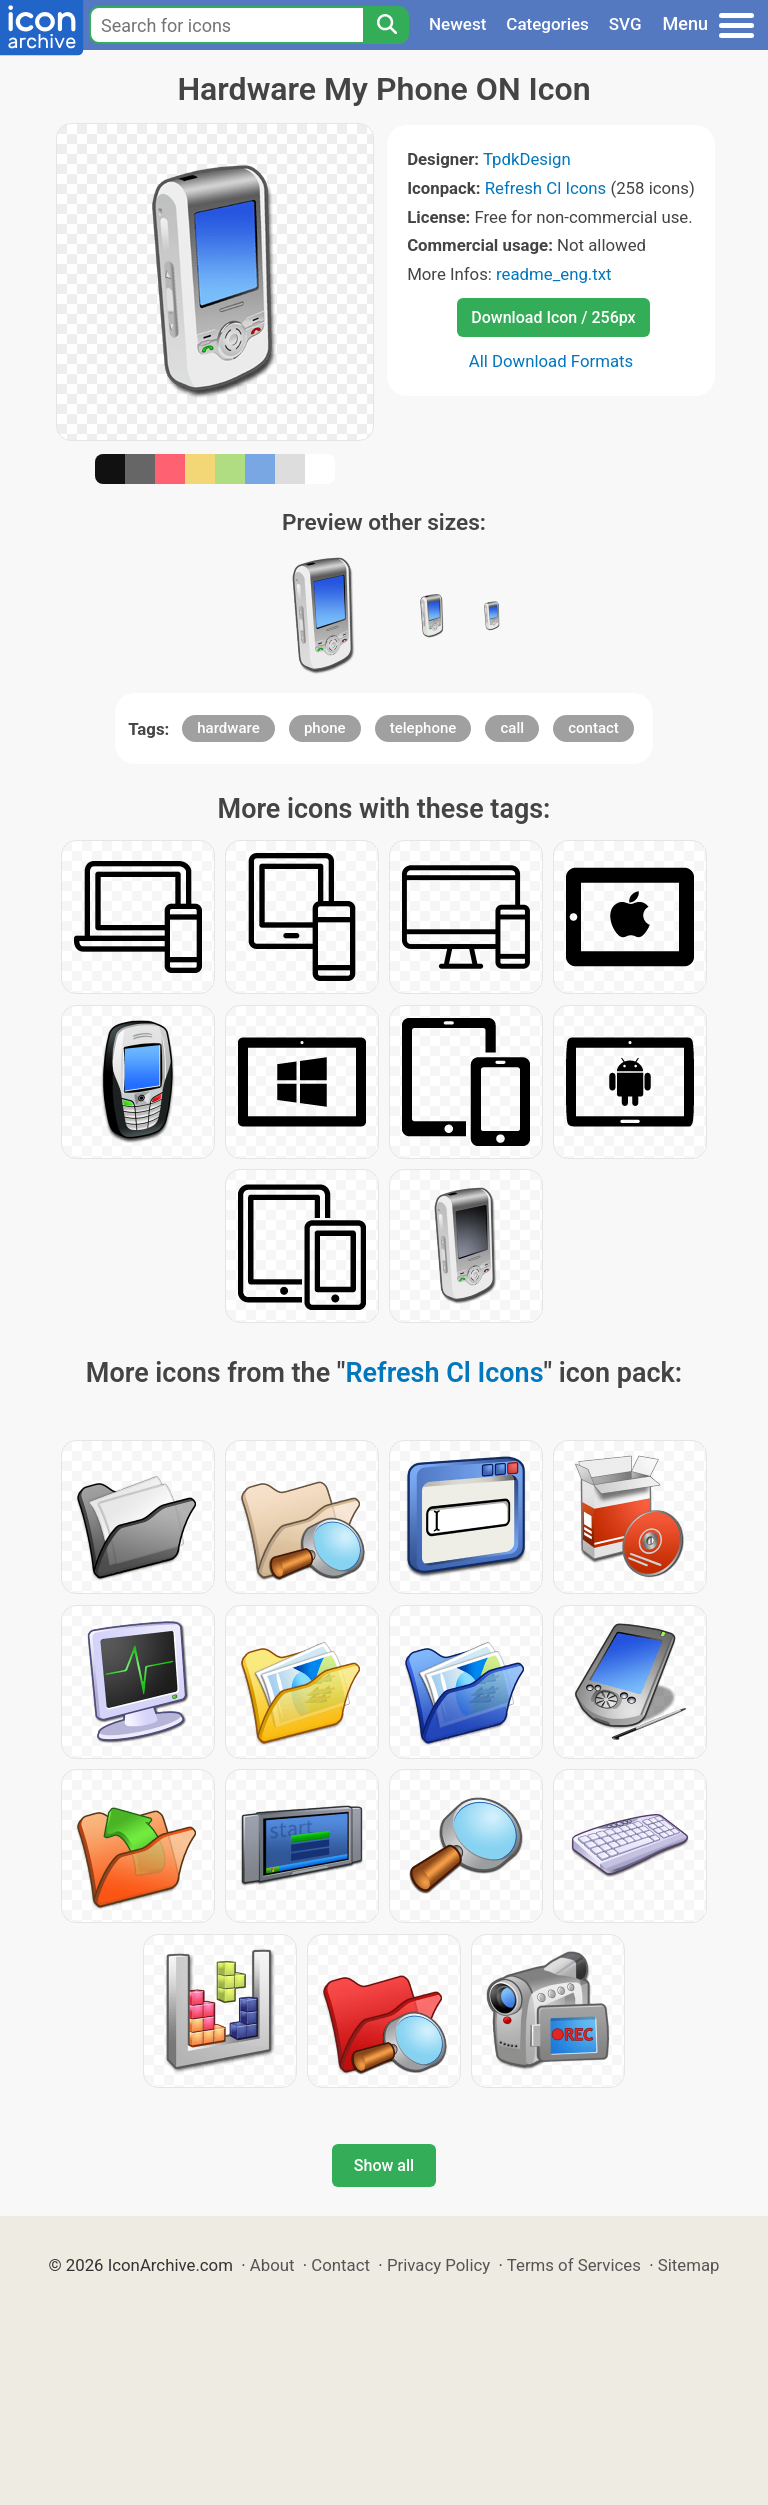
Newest (457, 24)
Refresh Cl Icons (546, 188)
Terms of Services (574, 2265)
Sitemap (689, 2265)
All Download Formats (551, 361)
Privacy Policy (438, 2265)
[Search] (386, 25)
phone (325, 728)
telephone (423, 728)
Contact (340, 2265)
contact (593, 728)
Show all (384, 2165)
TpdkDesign (527, 159)
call (512, 728)
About (272, 2265)
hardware (228, 728)
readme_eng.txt (554, 274)
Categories (547, 24)
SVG (625, 24)
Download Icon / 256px (553, 317)
